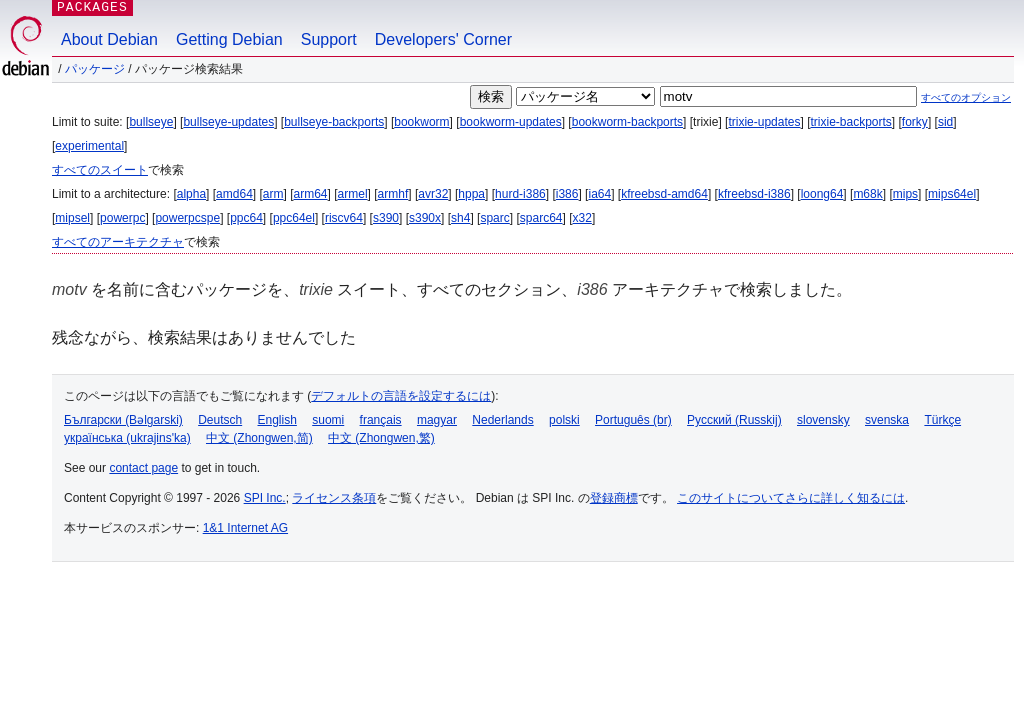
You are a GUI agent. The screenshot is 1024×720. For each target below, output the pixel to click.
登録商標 (614, 498)
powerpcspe (187, 218)
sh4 (460, 218)
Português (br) (633, 420)
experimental (89, 146)
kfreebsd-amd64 (664, 194)
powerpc (122, 218)
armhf (393, 194)
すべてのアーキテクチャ (118, 242)
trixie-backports (850, 122)
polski (564, 420)
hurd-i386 (520, 194)
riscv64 (344, 218)
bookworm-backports (627, 122)
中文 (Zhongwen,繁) (381, 438)
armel (353, 194)
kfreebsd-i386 (754, 194)
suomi (328, 420)
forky (915, 122)
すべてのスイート (100, 170)
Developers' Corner (443, 39)
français (381, 420)
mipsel (72, 218)
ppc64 (246, 218)
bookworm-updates (511, 122)
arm (273, 194)
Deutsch (220, 420)
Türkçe (942, 420)
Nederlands (502, 420)
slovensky (823, 420)
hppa (471, 194)
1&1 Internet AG (245, 528)
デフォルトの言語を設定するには (401, 396)
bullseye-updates (228, 122)
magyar (437, 420)
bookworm (421, 122)
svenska (887, 420)
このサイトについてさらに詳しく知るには (791, 498)
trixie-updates (764, 122)
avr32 (433, 194)
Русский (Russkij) (734, 420)
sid (945, 122)
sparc (494, 218)
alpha (191, 194)
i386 (567, 194)
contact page (143, 468)
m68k (867, 194)
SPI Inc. (265, 498)
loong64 (822, 194)
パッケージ (95, 69)
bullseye (151, 122)
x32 (582, 218)
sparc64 (541, 218)
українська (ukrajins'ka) (127, 438)
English (277, 420)
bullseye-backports (334, 122)
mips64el (952, 194)
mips (905, 194)
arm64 (311, 194)
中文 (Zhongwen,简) (259, 438)
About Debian (109, 39)
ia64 (599, 194)
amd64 (234, 194)
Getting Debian (229, 39)
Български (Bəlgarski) (123, 420)
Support (329, 39)
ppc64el (294, 218)
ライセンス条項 (334, 498)
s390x (425, 218)
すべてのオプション (966, 97)
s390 (386, 218)
